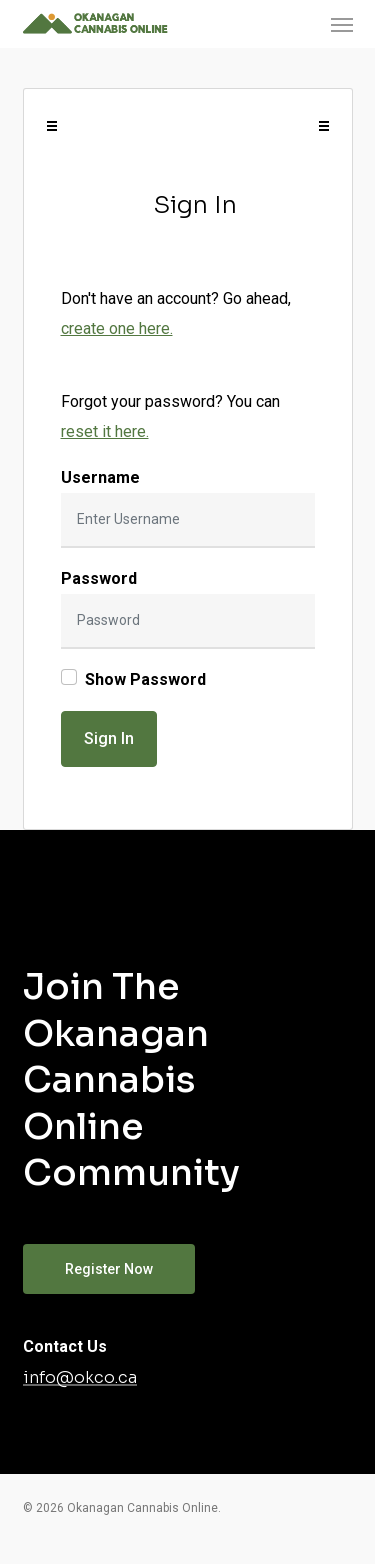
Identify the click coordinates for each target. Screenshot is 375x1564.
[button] (342, 24)
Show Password (145, 679)
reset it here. (105, 431)
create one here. (117, 328)
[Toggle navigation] (52, 126)
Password (99, 578)
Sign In (109, 738)
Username (100, 477)
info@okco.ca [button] (80, 1378)
